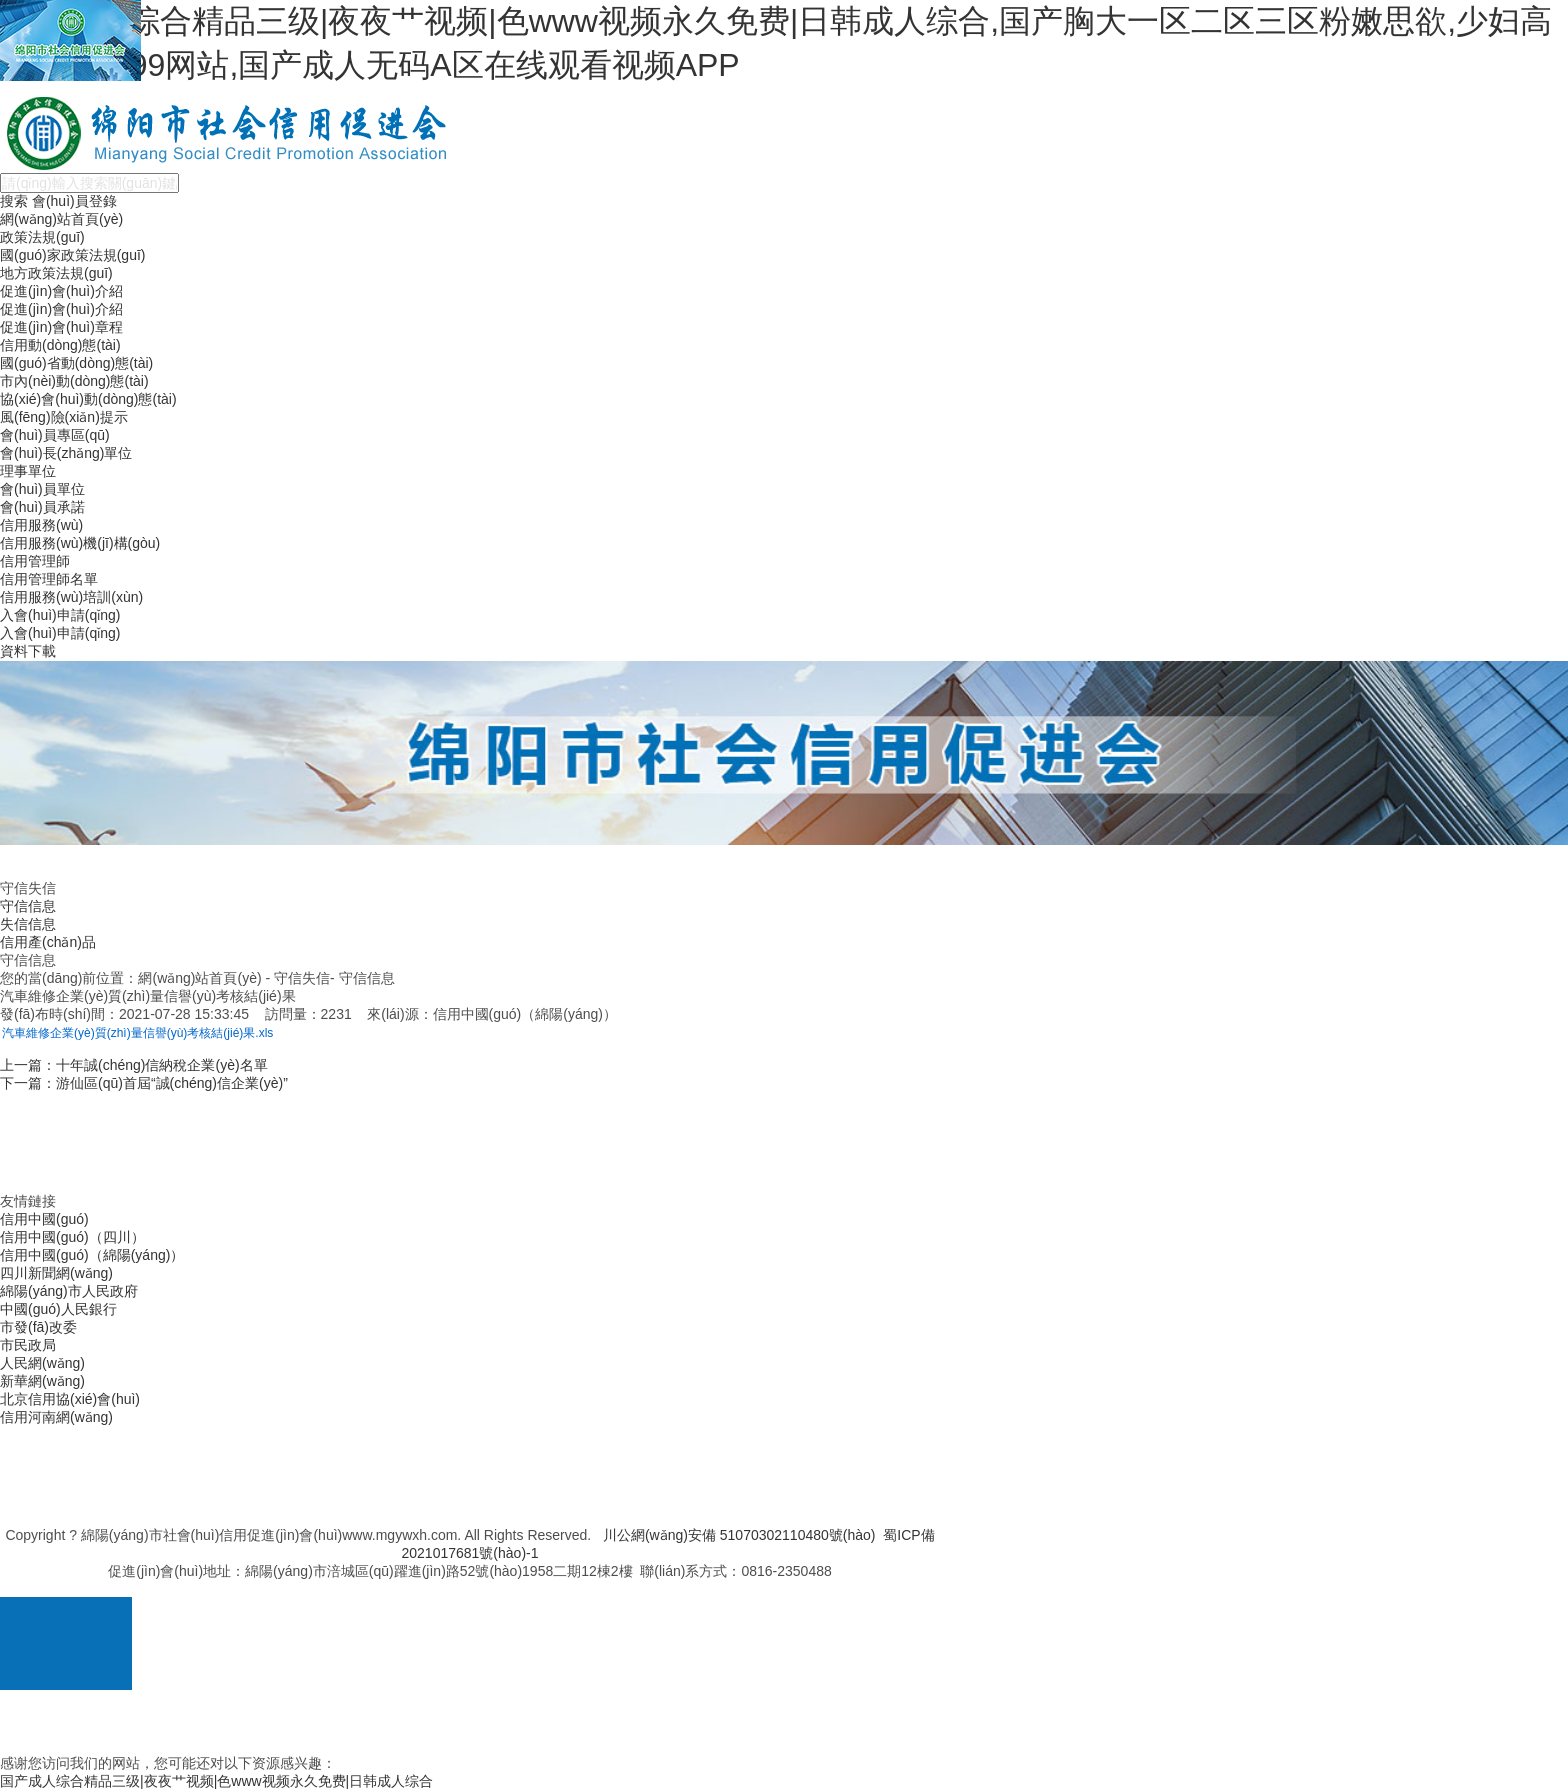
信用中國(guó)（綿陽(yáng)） (92, 1255)
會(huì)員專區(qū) (55, 435)
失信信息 (28, 924)
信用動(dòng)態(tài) (60, 345)
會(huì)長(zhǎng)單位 (66, 453)
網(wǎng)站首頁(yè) (61, 219)
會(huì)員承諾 (42, 507)
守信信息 (28, 906)
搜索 (14, 201)
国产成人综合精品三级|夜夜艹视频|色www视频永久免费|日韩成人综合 (216, 1781)
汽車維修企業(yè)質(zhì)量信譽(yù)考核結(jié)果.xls (137, 1033)
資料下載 (28, 651)
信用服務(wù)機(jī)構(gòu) (80, 543)
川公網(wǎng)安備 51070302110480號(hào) (739, 1535)
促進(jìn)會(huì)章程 (61, 327)
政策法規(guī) (42, 237)
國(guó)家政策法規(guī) (72, 255)
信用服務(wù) (41, 525)
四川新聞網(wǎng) (56, 1273)
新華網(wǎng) (42, 1381)
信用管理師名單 (49, 579)
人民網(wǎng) (42, 1363)
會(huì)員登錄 (74, 201)
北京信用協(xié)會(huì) (70, 1399)
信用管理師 (35, 561)
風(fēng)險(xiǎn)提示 (64, 417)
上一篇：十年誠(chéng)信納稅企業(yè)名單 (134, 1065)
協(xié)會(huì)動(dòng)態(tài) (88, 399)
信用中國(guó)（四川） (72, 1237)
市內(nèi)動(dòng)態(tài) (74, 381)
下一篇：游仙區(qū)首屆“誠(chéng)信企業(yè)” (144, 1083)
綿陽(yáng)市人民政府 (69, 1291)
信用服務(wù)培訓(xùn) (71, 597)
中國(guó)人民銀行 (58, 1309)
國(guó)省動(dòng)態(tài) (76, 363)
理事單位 (28, 471)
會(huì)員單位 (42, 489)
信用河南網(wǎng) (56, 1417)
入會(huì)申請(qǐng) (60, 615)
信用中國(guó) (44, 1219)
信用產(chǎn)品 (48, 942)
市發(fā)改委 (38, 1327)
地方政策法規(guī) (56, 273)
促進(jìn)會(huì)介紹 (61, 291)
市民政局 (28, 1345)
